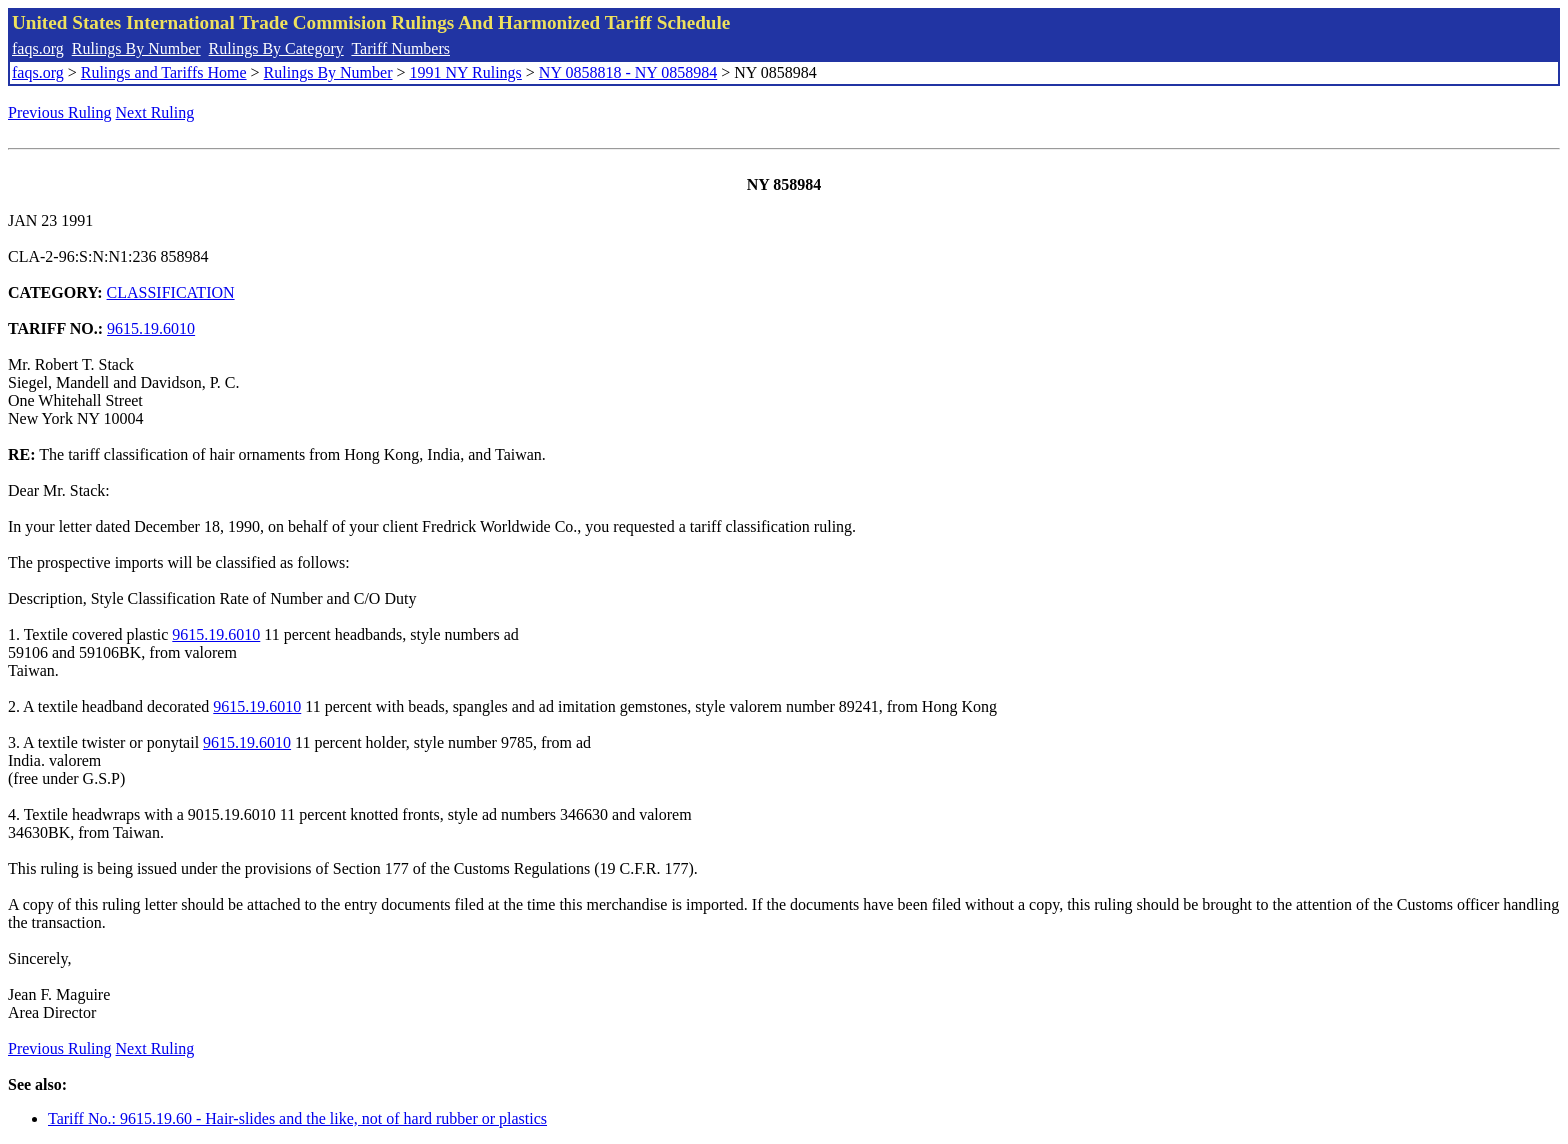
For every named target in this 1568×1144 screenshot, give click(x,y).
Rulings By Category (276, 48)
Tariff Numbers (400, 48)
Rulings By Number (136, 48)
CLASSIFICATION (171, 292)
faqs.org (38, 48)
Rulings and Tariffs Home (164, 72)
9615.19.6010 (151, 328)
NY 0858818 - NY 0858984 (628, 72)
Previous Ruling (60, 112)
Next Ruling (155, 112)
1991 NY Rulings (466, 72)
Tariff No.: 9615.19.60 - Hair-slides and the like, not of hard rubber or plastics (297, 1118)
